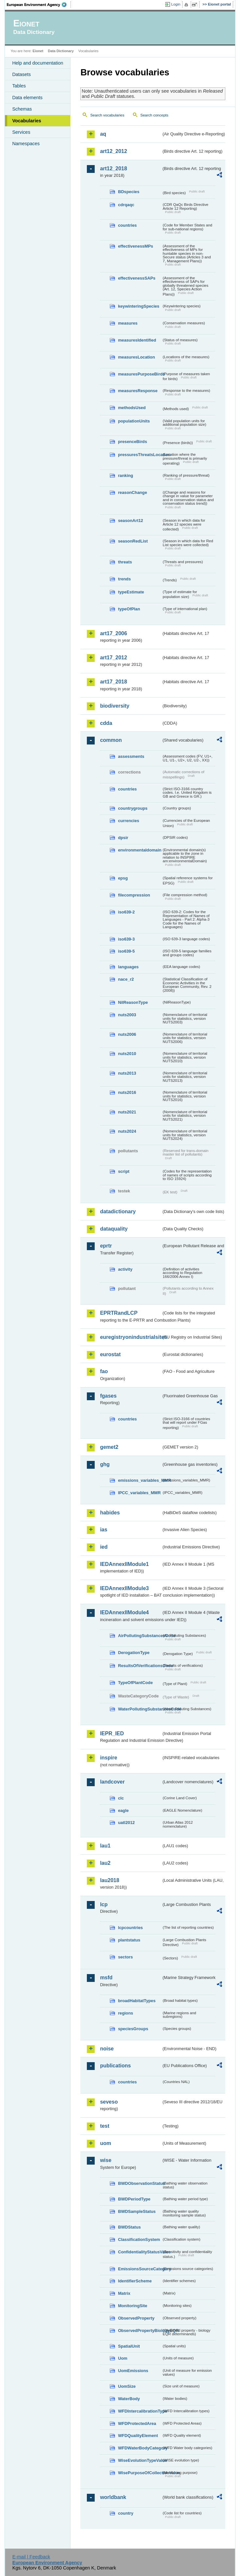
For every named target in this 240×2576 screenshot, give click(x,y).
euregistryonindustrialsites (130, 1337)
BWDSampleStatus (136, 2211)
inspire (108, 1757)
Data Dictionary (61, 51)
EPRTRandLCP (118, 1313)
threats (125, 562)
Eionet (38, 51)
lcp (103, 1904)
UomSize (127, 2386)
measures (127, 323)
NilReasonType (133, 1002)
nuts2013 (127, 1073)
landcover (112, 1782)
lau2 (105, 1863)
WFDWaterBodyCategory (139, 2448)
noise (107, 2048)
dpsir (123, 837)
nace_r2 (126, 979)
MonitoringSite (132, 2305)
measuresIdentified (137, 340)
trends (124, 578)
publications (115, 2065)
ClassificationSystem (139, 2239)
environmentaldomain (139, 850)
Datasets (21, 74)
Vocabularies (26, 120)
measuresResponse (137, 390)
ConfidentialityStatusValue (139, 2251)
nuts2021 (127, 1112)
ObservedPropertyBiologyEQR (139, 2330)
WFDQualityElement (138, 2435)
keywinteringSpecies (138, 306)
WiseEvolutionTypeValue (139, 2460)
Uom (122, 2358)
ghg (104, 1464)
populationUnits (134, 421)
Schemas (22, 109)
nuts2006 (127, 1034)
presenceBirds (132, 441)
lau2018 (109, 1880)
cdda (106, 723)
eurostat (110, 1354)
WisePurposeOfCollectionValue (139, 2472)
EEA (39, 4)
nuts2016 (127, 1092)
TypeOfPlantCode (135, 1682)
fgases (108, 1396)
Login (175, 4)
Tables (19, 85)
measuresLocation (136, 357)
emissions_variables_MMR (139, 1480)
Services (21, 132)
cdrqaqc (126, 204)
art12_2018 (113, 168)
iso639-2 (126, 912)
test (104, 2126)
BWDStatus (129, 2227)
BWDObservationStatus (139, 2183)
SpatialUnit (129, 2346)
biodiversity (114, 706)
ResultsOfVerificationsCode (139, 1665)
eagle (123, 1810)
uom (105, 2143)
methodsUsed (132, 407)
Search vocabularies (107, 115)
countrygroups (132, 808)
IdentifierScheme (135, 2280)
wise (105, 2160)
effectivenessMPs (135, 246)
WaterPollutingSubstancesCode (139, 1709)
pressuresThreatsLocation (139, 454)
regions (125, 2013)
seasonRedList (133, 541)
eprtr (106, 1246)
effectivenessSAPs (136, 278)
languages (128, 966)
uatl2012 (126, 1822)
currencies (128, 820)
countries (127, 225)
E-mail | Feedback (31, 2556)
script (123, 1171)
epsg (123, 878)
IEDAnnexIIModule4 (124, 1612)
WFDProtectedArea (137, 2423)
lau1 (105, 1845)
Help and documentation (37, 63)
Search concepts (154, 115)
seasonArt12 (130, 520)
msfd (106, 1977)
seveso (109, 2102)
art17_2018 (113, 681)
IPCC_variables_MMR (139, 1492)
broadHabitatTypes (136, 2000)
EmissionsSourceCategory (139, 2268)
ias (103, 1529)
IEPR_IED (112, 1733)
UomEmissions (133, 2370)
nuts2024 (127, 1131)
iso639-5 (126, 951)
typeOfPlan (129, 608)
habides (110, 1512)
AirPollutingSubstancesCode (139, 1635)
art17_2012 (113, 657)
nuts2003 (127, 1014)
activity (125, 1269)
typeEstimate (131, 592)
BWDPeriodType (134, 2199)
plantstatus (129, 1940)
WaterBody (129, 2398)
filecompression (134, 895)
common (111, 740)
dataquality (113, 1229)
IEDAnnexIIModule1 (124, 1564)
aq (103, 134)
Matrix (124, 2293)
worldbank (113, 2497)
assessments (131, 756)
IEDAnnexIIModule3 (124, 1588)
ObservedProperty (136, 2318)
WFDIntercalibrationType (139, 2411)
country (125, 2513)
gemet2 (109, 1447)
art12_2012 (113, 151)
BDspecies (128, 191)
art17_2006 (113, 633)
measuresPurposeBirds (139, 374)
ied (103, 1547)
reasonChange (132, 492)
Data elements (27, 97)
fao (104, 1371)
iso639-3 (126, 939)
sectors (125, 1957)
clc (121, 1798)
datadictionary (118, 1211)
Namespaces (26, 143)
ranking (125, 475)
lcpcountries (130, 1927)
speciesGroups (133, 2028)
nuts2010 (127, 1053)
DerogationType (133, 1652)
